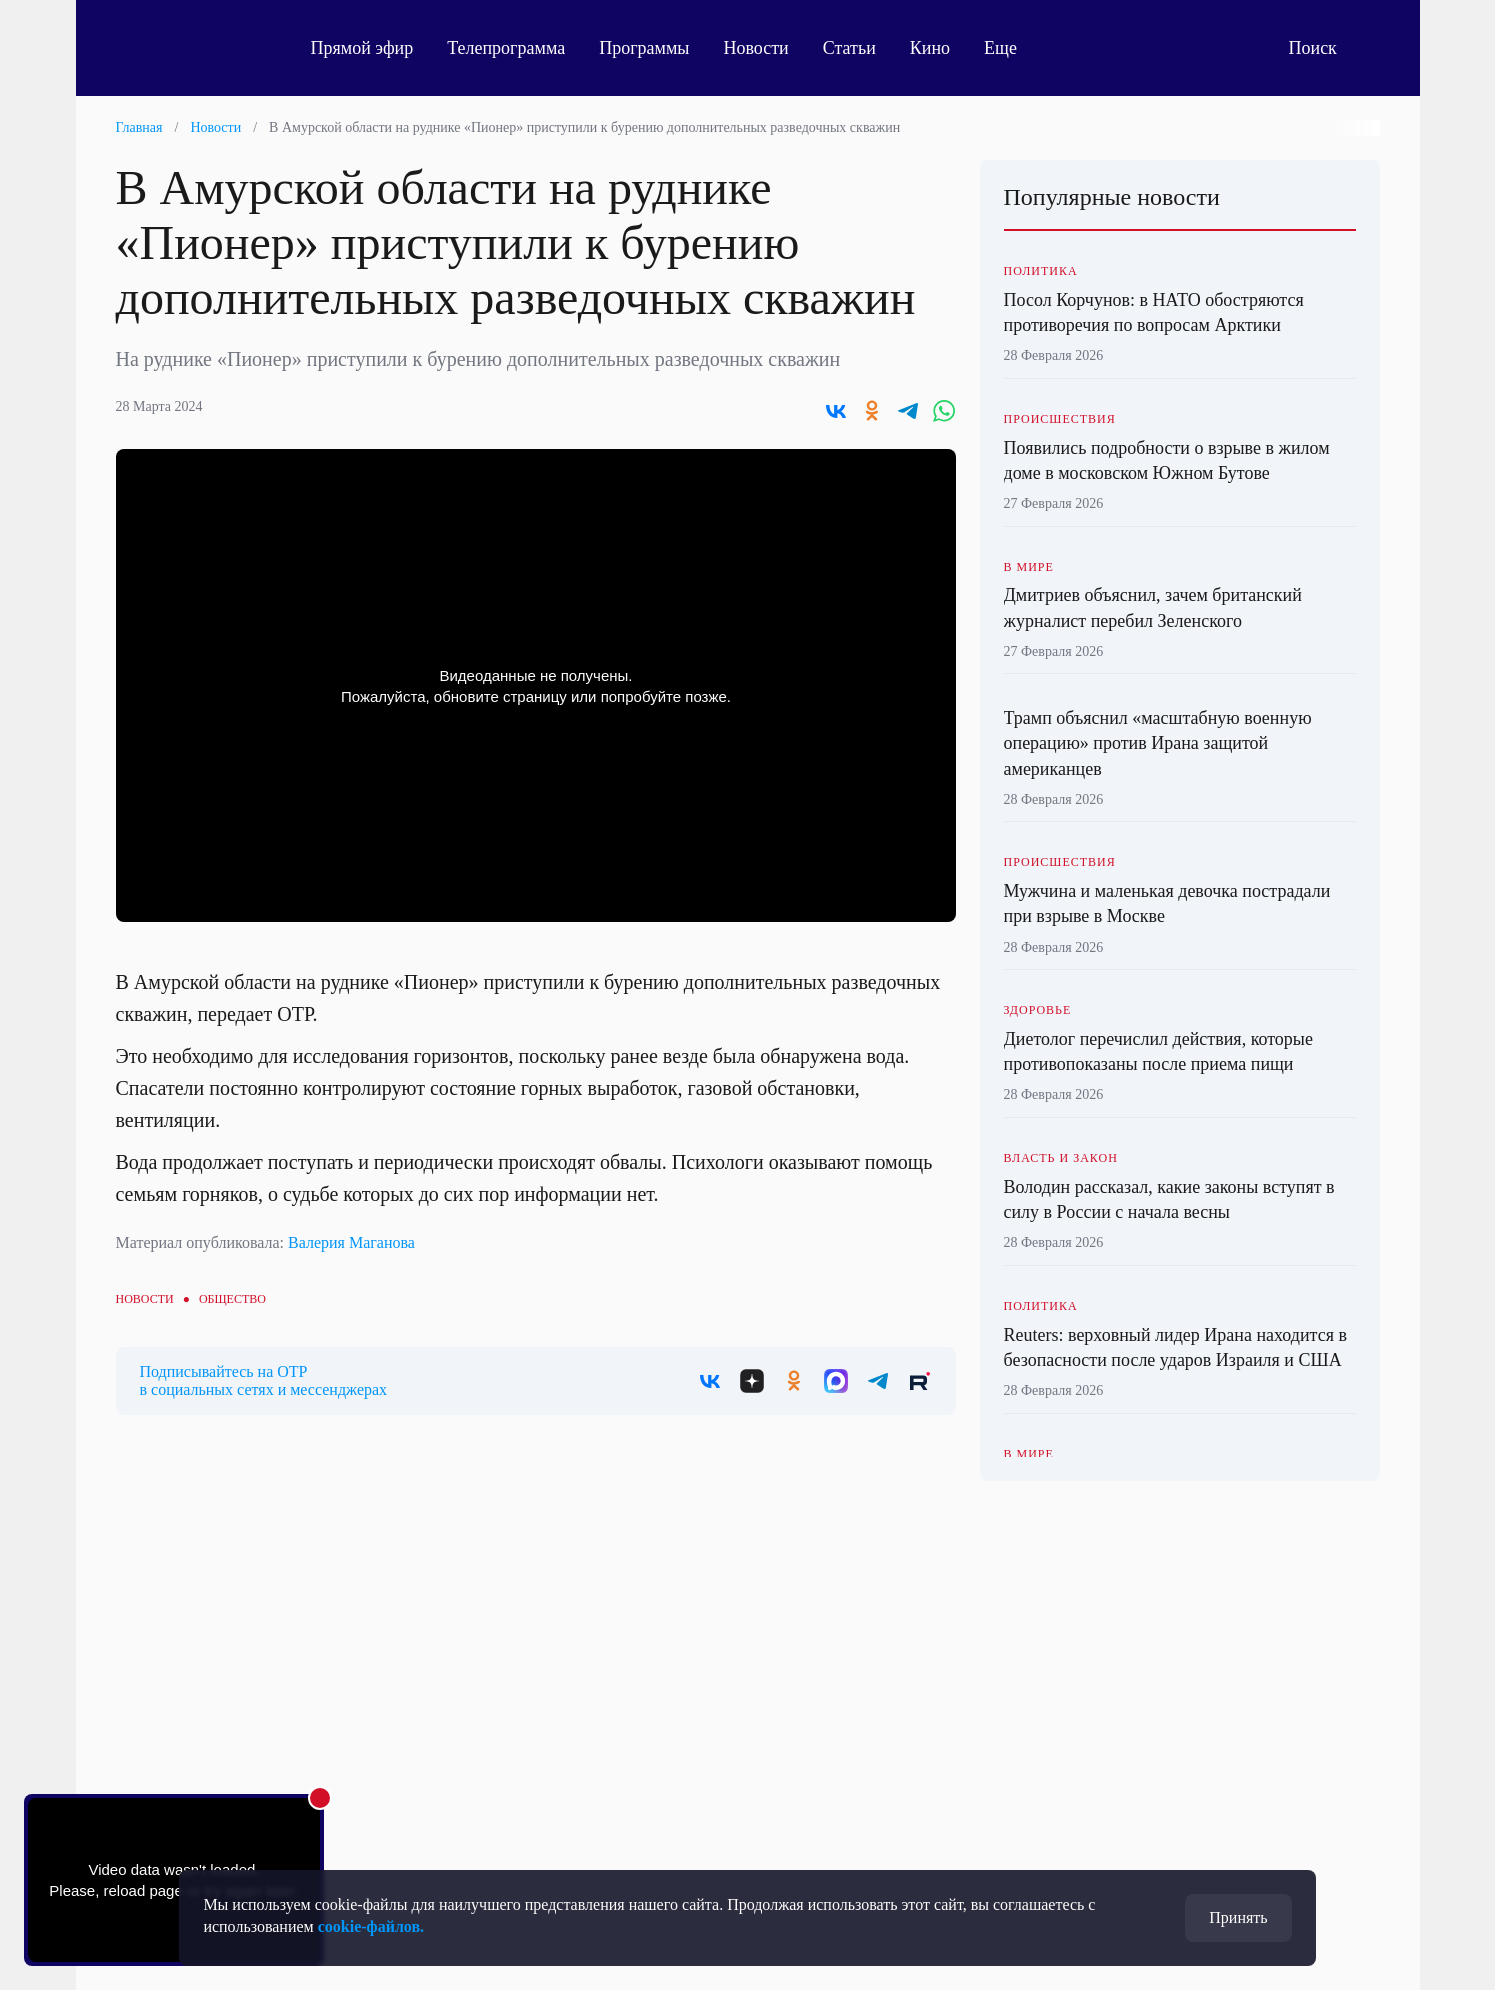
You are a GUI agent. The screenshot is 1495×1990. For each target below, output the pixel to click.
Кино (930, 48)
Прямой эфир (362, 48)
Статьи (849, 48)
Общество (232, 1299)
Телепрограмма (506, 48)
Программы (644, 48)
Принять (1238, 1917)
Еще (1011, 48)
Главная (139, 127)
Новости (755, 48)
